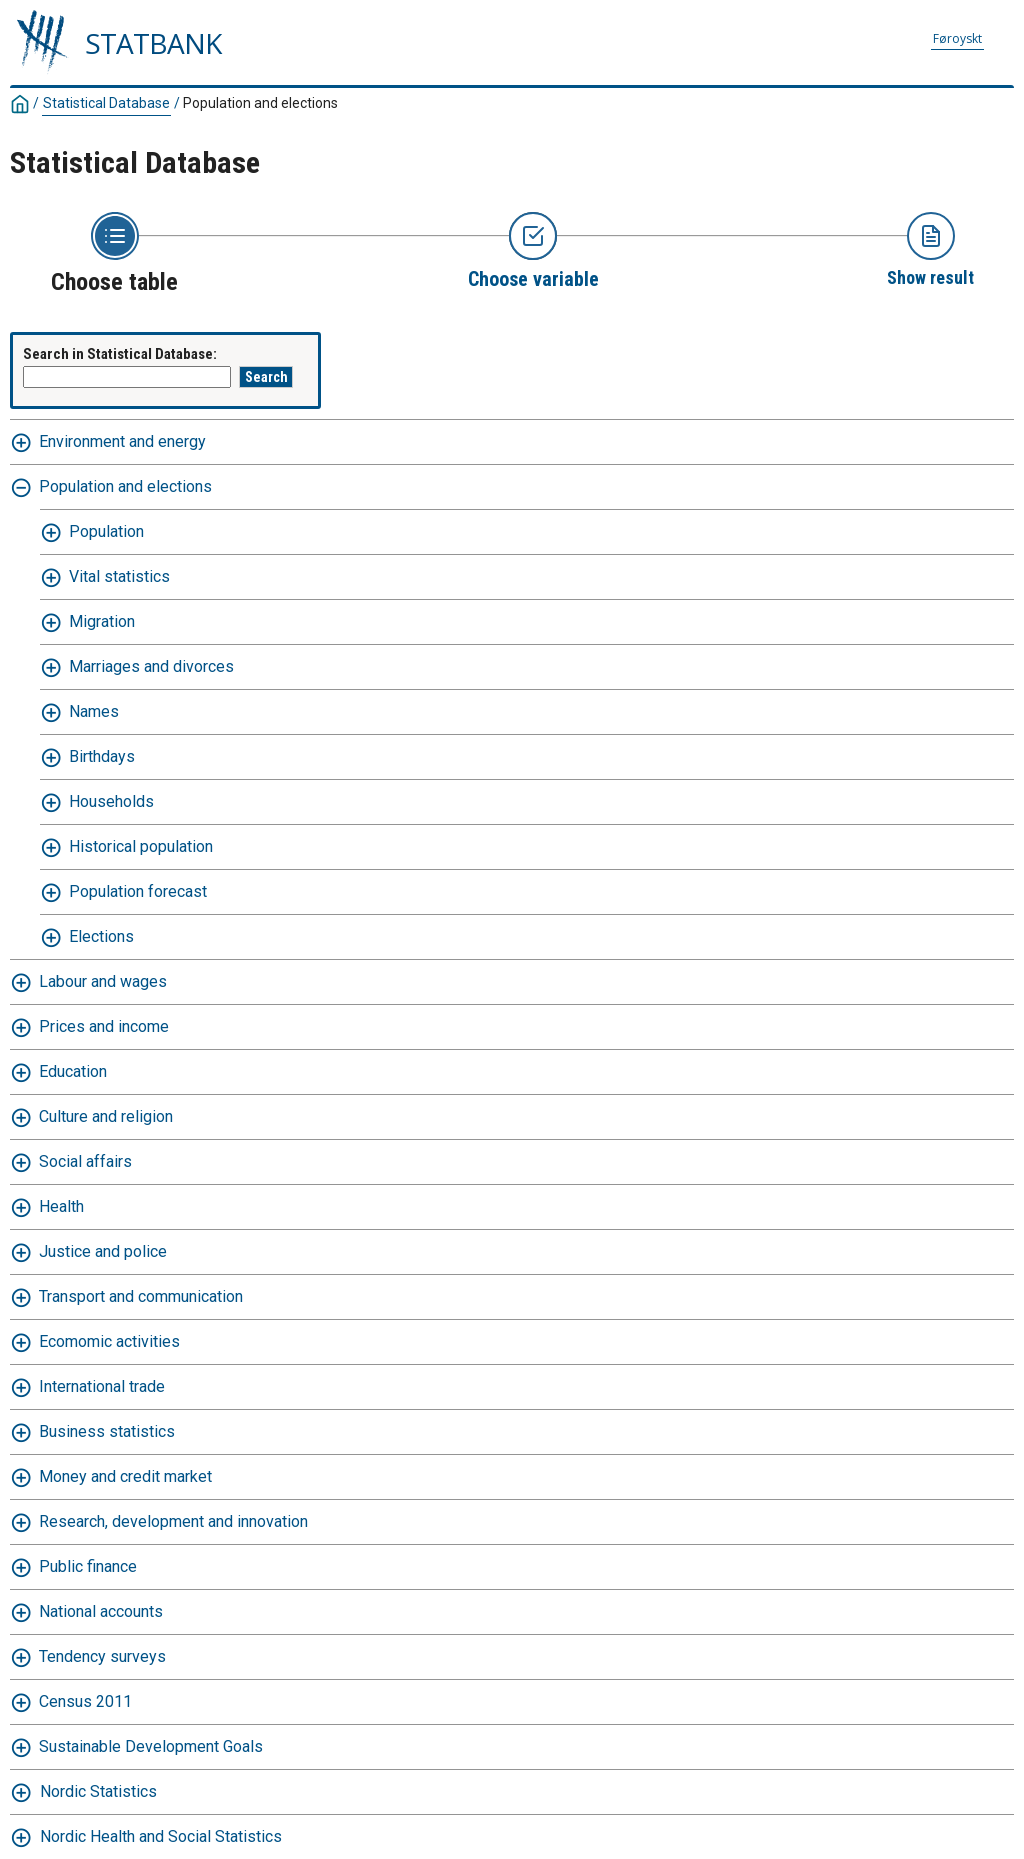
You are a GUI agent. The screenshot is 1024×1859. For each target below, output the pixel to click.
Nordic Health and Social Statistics (161, 1836)
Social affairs (85, 1161)
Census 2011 (85, 1701)
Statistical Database (106, 103)
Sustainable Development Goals (151, 1746)
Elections (101, 936)
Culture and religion (106, 1116)
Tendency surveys (102, 1656)
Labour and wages (103, 981)
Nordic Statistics (98, 1791)
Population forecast (138, 891)
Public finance (88, 1566)
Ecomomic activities (109, 1341)
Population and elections (260, 103)
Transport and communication (141, 1296)
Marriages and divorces (151, 666)
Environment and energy (122, 441)
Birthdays (102, 756)
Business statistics (107, 1431)
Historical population (141, 846)
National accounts (101, 1611)
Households (111, 801)
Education (73, 1071)
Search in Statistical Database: (120, 354)
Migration (102, 621)
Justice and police (103, 1251)
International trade (102, 1386)
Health (61, 1206)
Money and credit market (125, 1476)
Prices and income (104, 1026)
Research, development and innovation (173, 1521)
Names (94, 711)
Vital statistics (119, 576)
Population (106, 531)
